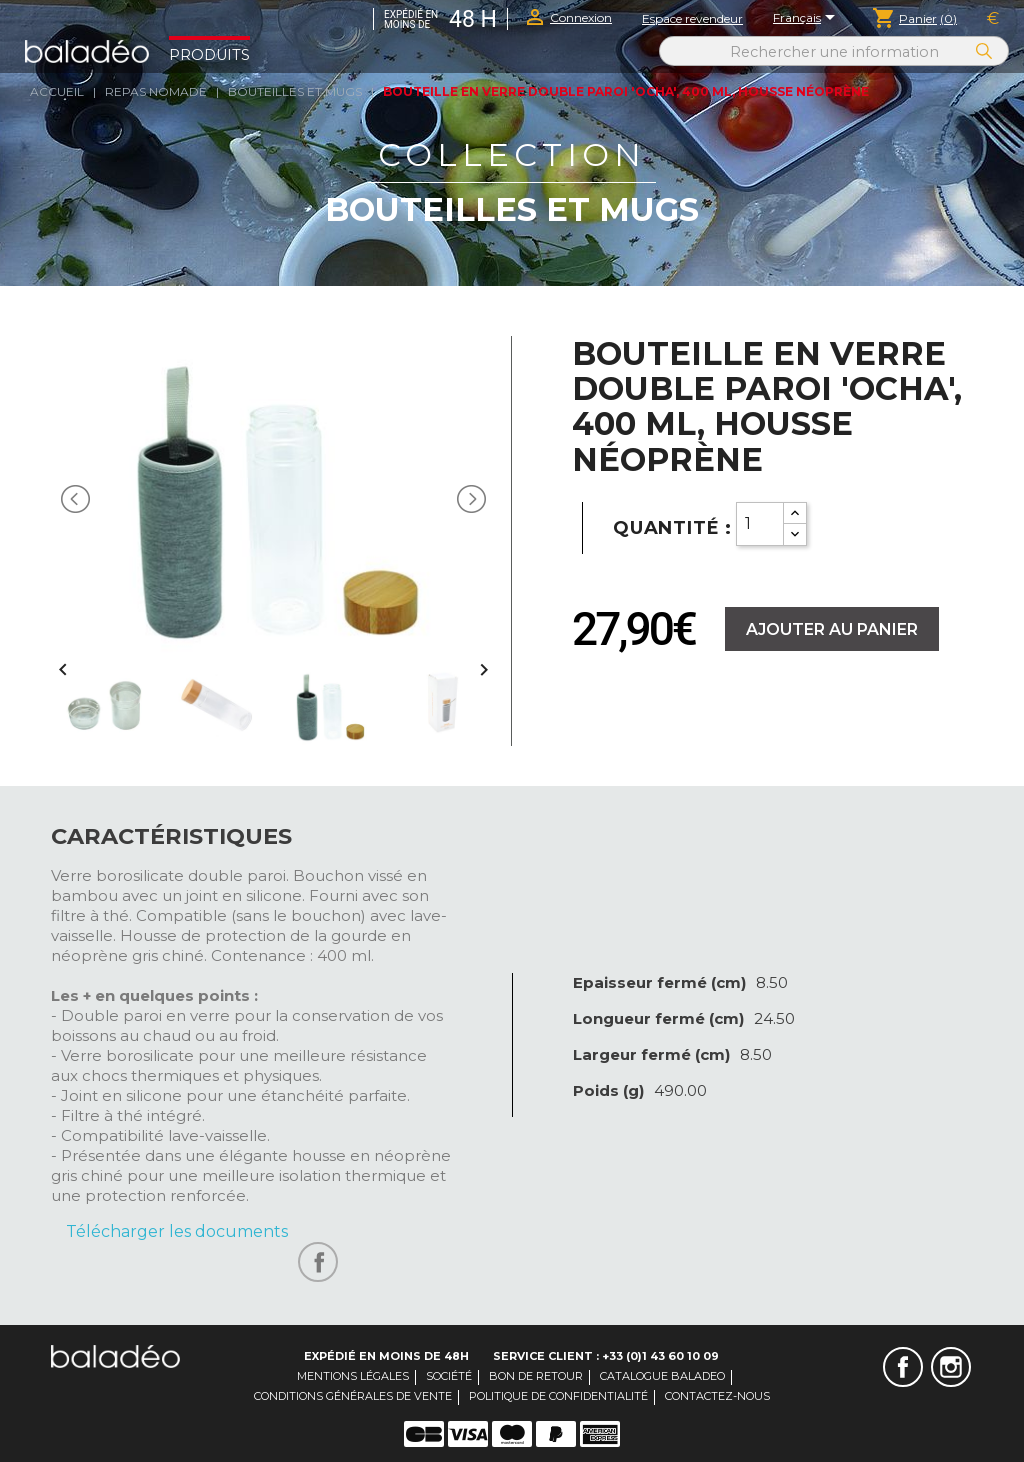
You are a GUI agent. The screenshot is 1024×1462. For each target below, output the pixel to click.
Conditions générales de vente (353, 1396)
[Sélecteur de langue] (807, 19)
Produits (209, 55)
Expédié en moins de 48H (386, 1356)
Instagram (951, 1367)
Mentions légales (353, 1376)
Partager (318, 1262)
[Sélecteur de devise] (993, 19)
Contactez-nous (717, 1396)
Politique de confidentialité (558, 1396)
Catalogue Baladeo (662, 1376)
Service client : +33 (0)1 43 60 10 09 (606, 1356)
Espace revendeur (692, 18)
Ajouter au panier (832, 629)
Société (449, 1376)
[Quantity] (760, 524)
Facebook (903, 1367)
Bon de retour (536, 1376)
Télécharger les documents (177, 1231)
